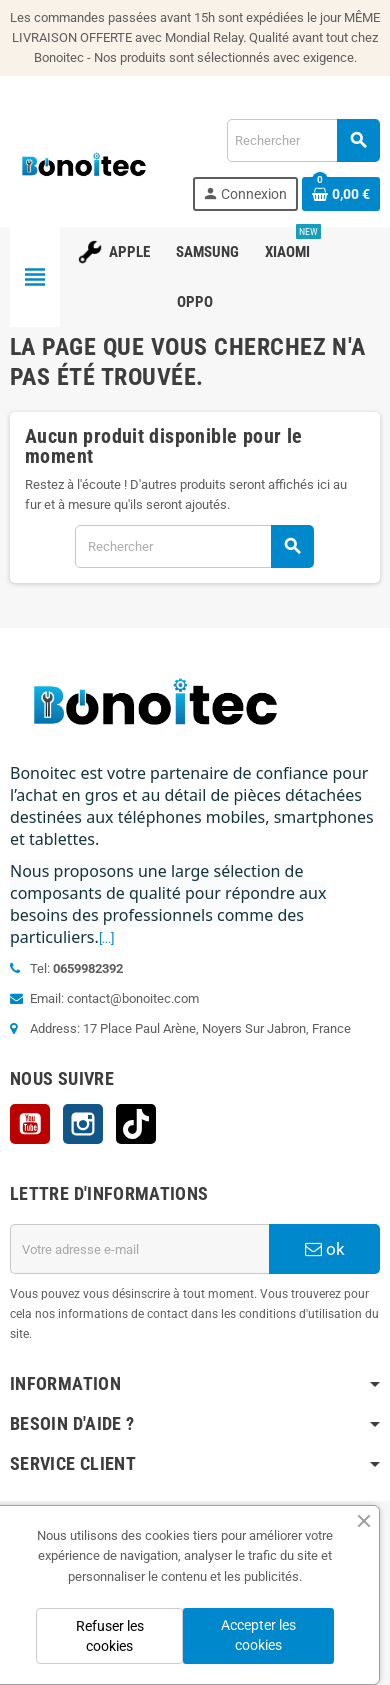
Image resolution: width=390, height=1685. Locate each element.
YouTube (30, 1124)
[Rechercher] (303, 140)
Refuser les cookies (110, 1636)
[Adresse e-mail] (139, 1249)
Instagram (83, 1124)
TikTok (136, 1124)
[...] (106, 938)
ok (325, 1249)
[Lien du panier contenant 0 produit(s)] (341, 194)
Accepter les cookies (258, 1635)
